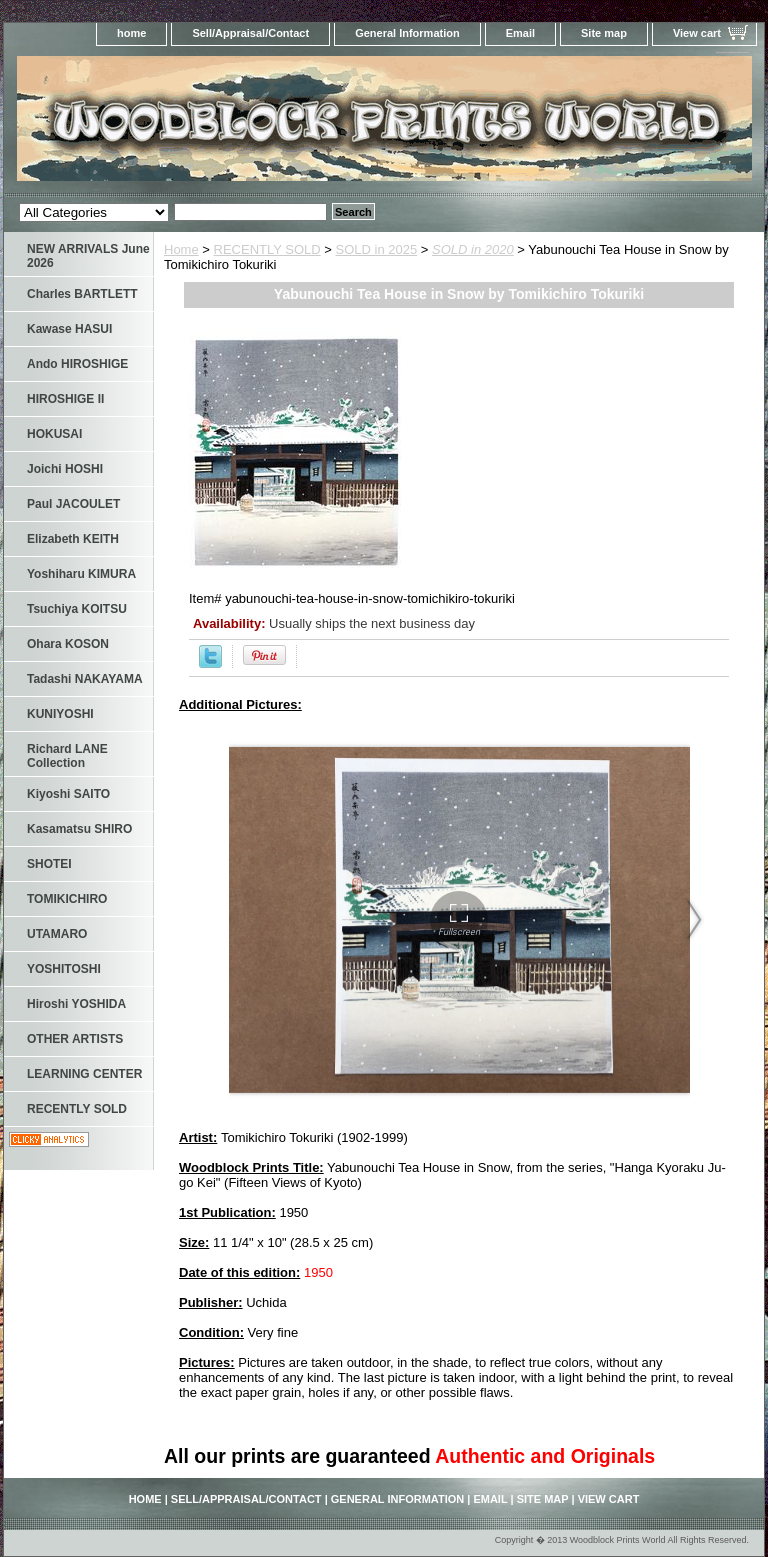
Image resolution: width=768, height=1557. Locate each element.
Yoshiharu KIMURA (81, 574)
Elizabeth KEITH (73, 539)
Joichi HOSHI (65, 469)
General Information (407, 33)
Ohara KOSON (68, 644)
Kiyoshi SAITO (68, 794)
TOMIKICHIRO (67, 899)
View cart (697, 33)
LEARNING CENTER (84, 1074)
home (131, 33)
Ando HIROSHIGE (77, 364)
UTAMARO (57, 934)
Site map (604, 33)
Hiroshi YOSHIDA (76, 1004)
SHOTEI (49, 864)
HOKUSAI (54, 434)
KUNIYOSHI (60, 714)
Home (181, 249)
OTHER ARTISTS (75, 1039)
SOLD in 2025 (377, 249)
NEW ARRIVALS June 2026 (88, 256)
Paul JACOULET (73, 504)
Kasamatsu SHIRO (79, 829)
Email (520, 33)
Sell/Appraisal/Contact (250, 33)
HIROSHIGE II (65, 399)
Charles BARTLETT (82, 294)
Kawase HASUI (69, 329)
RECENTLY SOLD (267, 249)
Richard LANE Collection (67, 756)
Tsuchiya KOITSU (77, 609)
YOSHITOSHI (64, 969)
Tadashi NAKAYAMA (85, 679)
